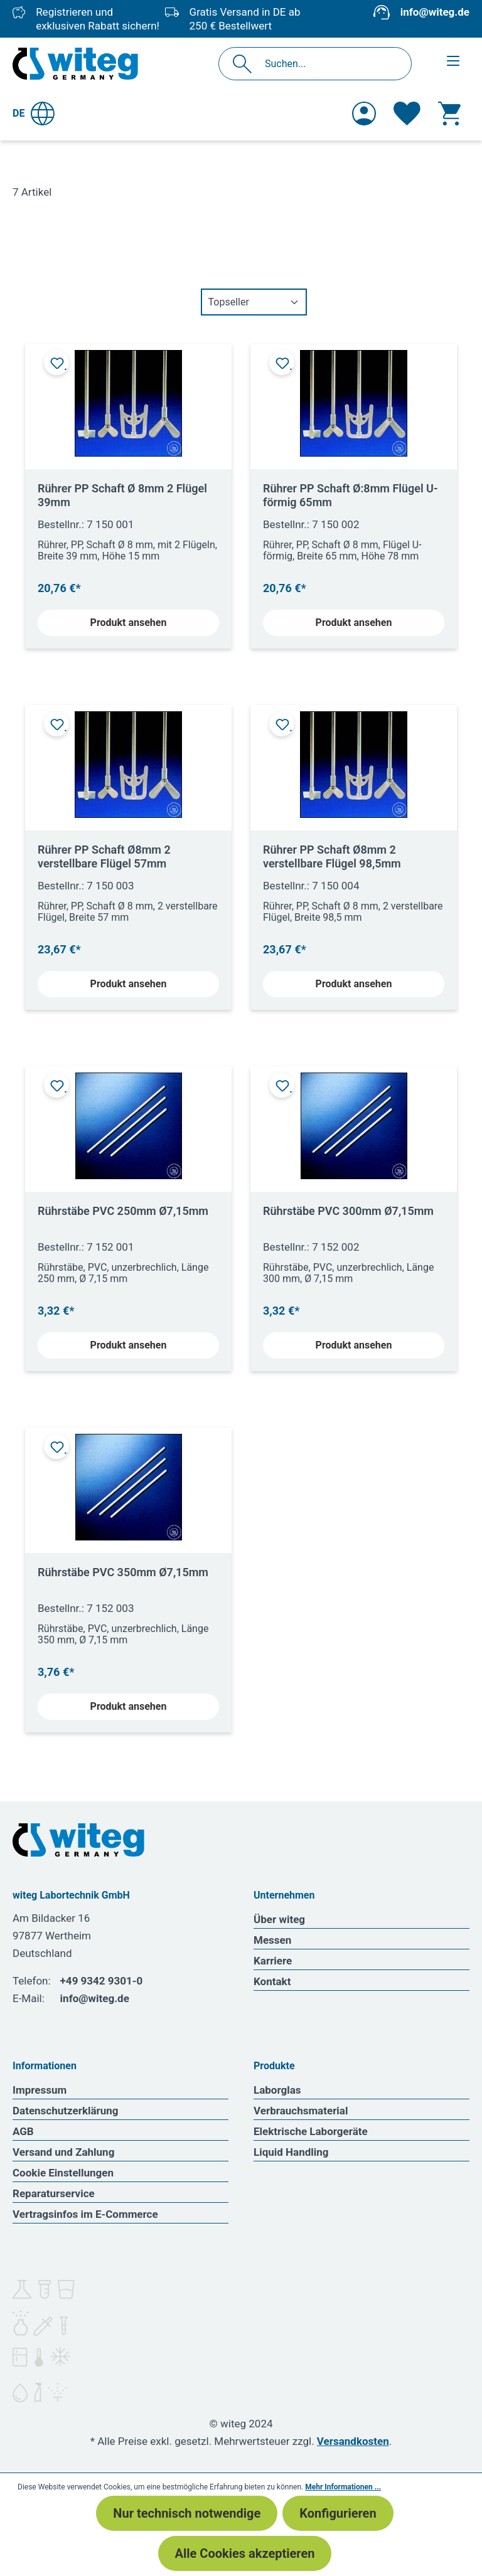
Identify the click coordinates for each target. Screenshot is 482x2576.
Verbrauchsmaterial (301, 2110)
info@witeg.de (434, 12)
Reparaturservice (54, 2193)
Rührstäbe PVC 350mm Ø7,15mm (123, 1572)
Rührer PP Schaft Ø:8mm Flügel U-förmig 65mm (350, 495)
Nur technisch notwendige (186, 2513)
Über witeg (279, 1919)
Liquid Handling (291, 2152)
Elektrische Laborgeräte (311, 2131)
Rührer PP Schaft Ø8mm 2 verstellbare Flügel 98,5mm (332, 856)
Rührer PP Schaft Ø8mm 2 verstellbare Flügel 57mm (104, 856)
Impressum (40, 2090)
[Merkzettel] (407, 113)
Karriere (273, 1960)
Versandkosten (353, 2441)
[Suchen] (246, 63)
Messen (272, 1940)
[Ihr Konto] (364, 113)
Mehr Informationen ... (343, 2487)
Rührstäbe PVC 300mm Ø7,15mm (348, 1210)
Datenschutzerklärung (66, 2110)
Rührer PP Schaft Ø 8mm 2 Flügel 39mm (122, 495)
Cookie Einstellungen (63, 2172)
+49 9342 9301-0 (101, 1980)
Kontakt (272, 1981)
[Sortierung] (254, 302)
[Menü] (453, 61)
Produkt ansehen (128, 622)
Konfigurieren (337, 2513)
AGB (23, 2131)
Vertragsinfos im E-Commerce (85, 2214)
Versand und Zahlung (63, 2152)
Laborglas (277, 2090)
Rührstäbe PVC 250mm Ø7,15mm (123, 1210)
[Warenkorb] (449, 113)
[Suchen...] (329, 63)
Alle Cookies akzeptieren (245, 2553)
